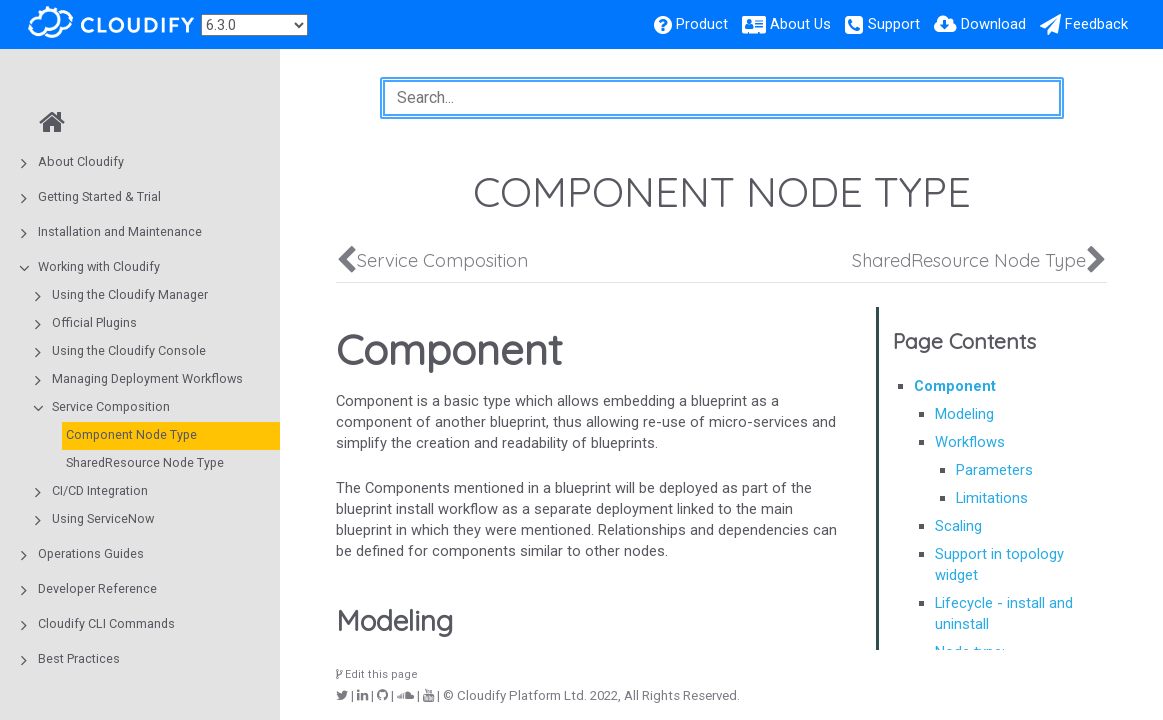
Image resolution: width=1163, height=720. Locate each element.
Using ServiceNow (103, 518)
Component (955, 386)
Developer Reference (97, 588)
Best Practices (79, 658)
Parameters (994, 470)
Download (993, 24)
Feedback (1096, 24)
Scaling (958, 526)
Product (702, 24)
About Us (800, 24)
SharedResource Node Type (145, 462)
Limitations (992, 498)
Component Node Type (131, 434)
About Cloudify (81, 161)
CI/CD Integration (100, 490)
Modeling (964, 414)
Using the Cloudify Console (129, 350)
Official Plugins (94, 322)
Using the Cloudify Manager (130, 294)
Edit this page (377, 674)
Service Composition (111, 406)
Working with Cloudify (99, 266)
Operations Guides (91, 553)
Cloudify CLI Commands (106, 623)
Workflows (970, 442)
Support (894, 24)
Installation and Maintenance (120, 231)
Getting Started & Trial (99, 196)
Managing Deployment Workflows (147, 378)
